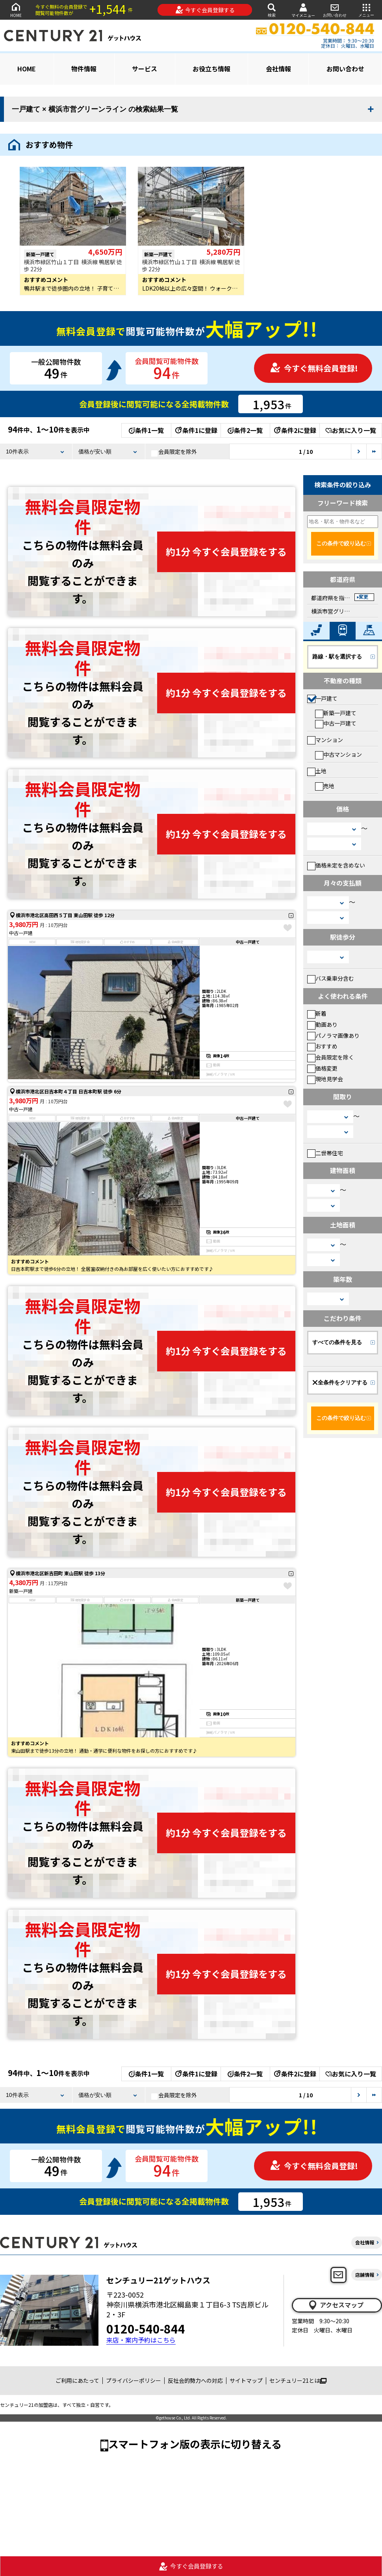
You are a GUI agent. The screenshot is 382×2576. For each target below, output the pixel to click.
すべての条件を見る (337, 1342)
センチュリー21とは (297, 2380)
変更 (363, 597)
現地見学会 (325, 1079)
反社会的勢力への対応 (195, 2380)
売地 (324, 786)
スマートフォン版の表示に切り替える (195, 2443)
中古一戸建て (335, 723)
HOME (16, 9)
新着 (316, 1013)
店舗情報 (364, 2274)
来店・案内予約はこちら (141, 2340)
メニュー (366, 9)
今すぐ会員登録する (205, 10)
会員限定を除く (330, 1057)
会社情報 (278, 68)
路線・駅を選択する (337, 656)
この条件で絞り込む (341, 543)
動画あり (322, 1024)
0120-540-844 (145, 2328)
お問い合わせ (334, 9)
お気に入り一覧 (350, 430)
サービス (144, 68)
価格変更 (322, 1068)
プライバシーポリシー (133, 2380)
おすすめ (322, 1046)
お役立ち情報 (211, 68)
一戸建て (322, 698)
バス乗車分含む (330, 978)
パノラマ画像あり (333, 1035)
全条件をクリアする (339, 1382)
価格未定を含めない (336, 865)
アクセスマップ (335, 2305)
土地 (316, 771)
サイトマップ (246, 2380)
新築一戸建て (335, 713)
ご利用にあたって (77, 2380)
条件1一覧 (146, 430)
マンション (325, 740)
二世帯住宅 (325, 1153)
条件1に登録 (195, 430)
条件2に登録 (294, 430)
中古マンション (338, 754)
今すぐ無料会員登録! (314, 368)
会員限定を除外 (174, 452)
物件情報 (83, 68)
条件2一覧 (245, 430)
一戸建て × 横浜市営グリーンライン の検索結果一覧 (95, 109)
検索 (271, 9)
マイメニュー (303, 10)
